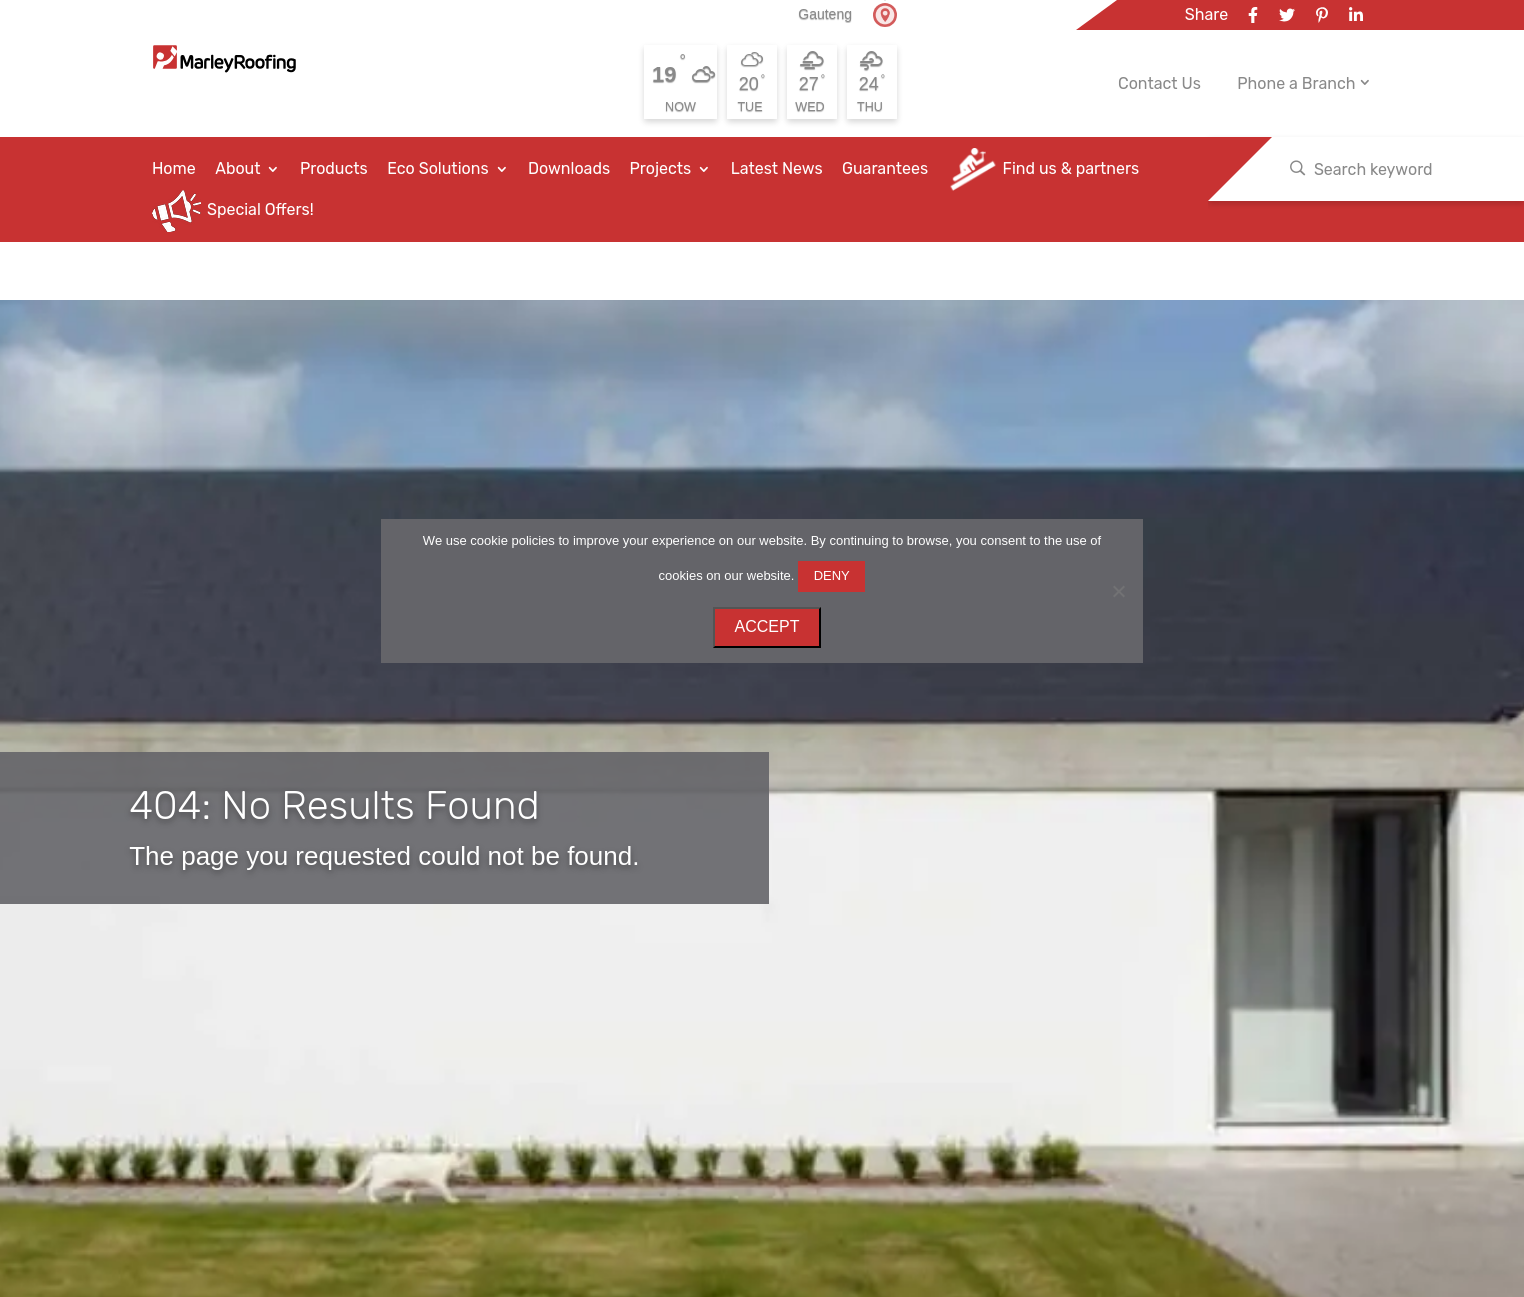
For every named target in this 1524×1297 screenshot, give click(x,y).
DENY (832, 575)
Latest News (777, 169)
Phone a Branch (1296, 83)
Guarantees (885, 169)
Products (334, 169)
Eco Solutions (437, 169)
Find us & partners (1071, 169)
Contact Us (1159, 84)
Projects (661, 169)
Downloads (569, 169)
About (237, 169)
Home (174, 169)
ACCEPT (767, 626)
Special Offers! (260, 210)
